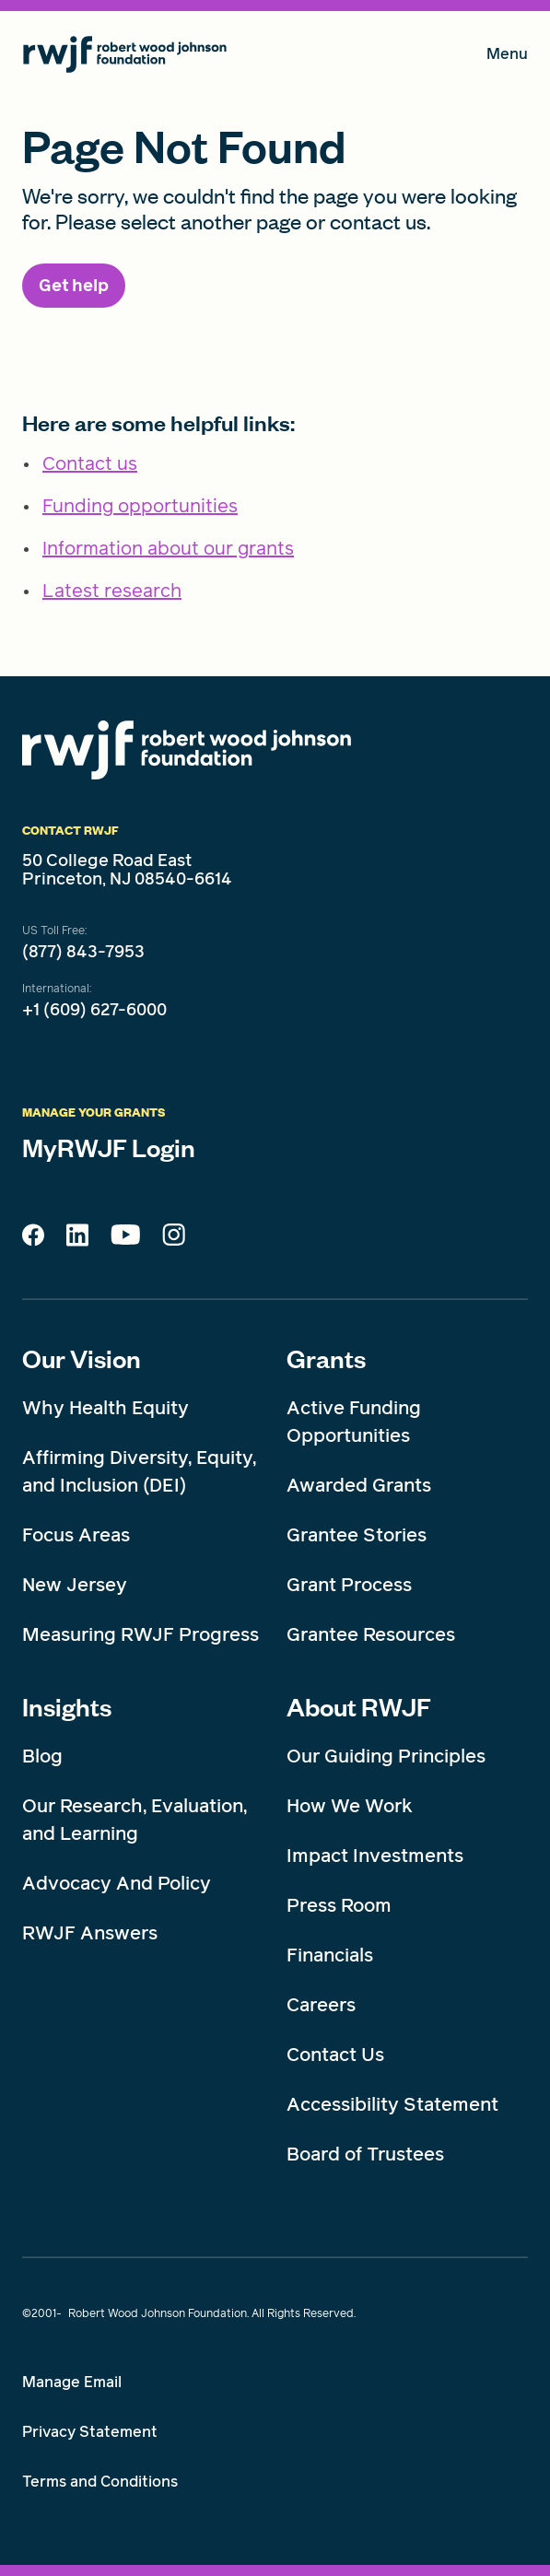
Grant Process (349, 1585)
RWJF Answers (90, 1933)
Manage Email (72, 2382)
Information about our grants (168, 548)
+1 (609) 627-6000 (94, 1010)
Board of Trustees (365, 2154)
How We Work (350, 1806)
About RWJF (359, 1706)
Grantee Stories (357, 1535)
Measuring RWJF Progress (140, 1634)
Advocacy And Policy (116, 1883)
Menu (507, 57)
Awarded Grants (359, 1485)
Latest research (111, 590)
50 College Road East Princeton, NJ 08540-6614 (127, 869)
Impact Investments (375, 1855)
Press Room (339, 1905)
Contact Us (335, 2054)
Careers (321, 2005)
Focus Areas (76, 1535)
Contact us (89, 463)
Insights (66, 1706)
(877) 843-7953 (83, 952)
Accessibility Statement (392, 2104)
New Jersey (74, 1585)
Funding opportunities (140, 506)
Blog (42, 1756)
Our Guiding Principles (386, 1756)
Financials (330, 1955)
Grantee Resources (371, 1634)
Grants (326, 1358)
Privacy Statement (90, 2431)
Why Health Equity (105, 1408)
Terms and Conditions (100, 2481)
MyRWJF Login (108, 1147)
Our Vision (81, 1358)
